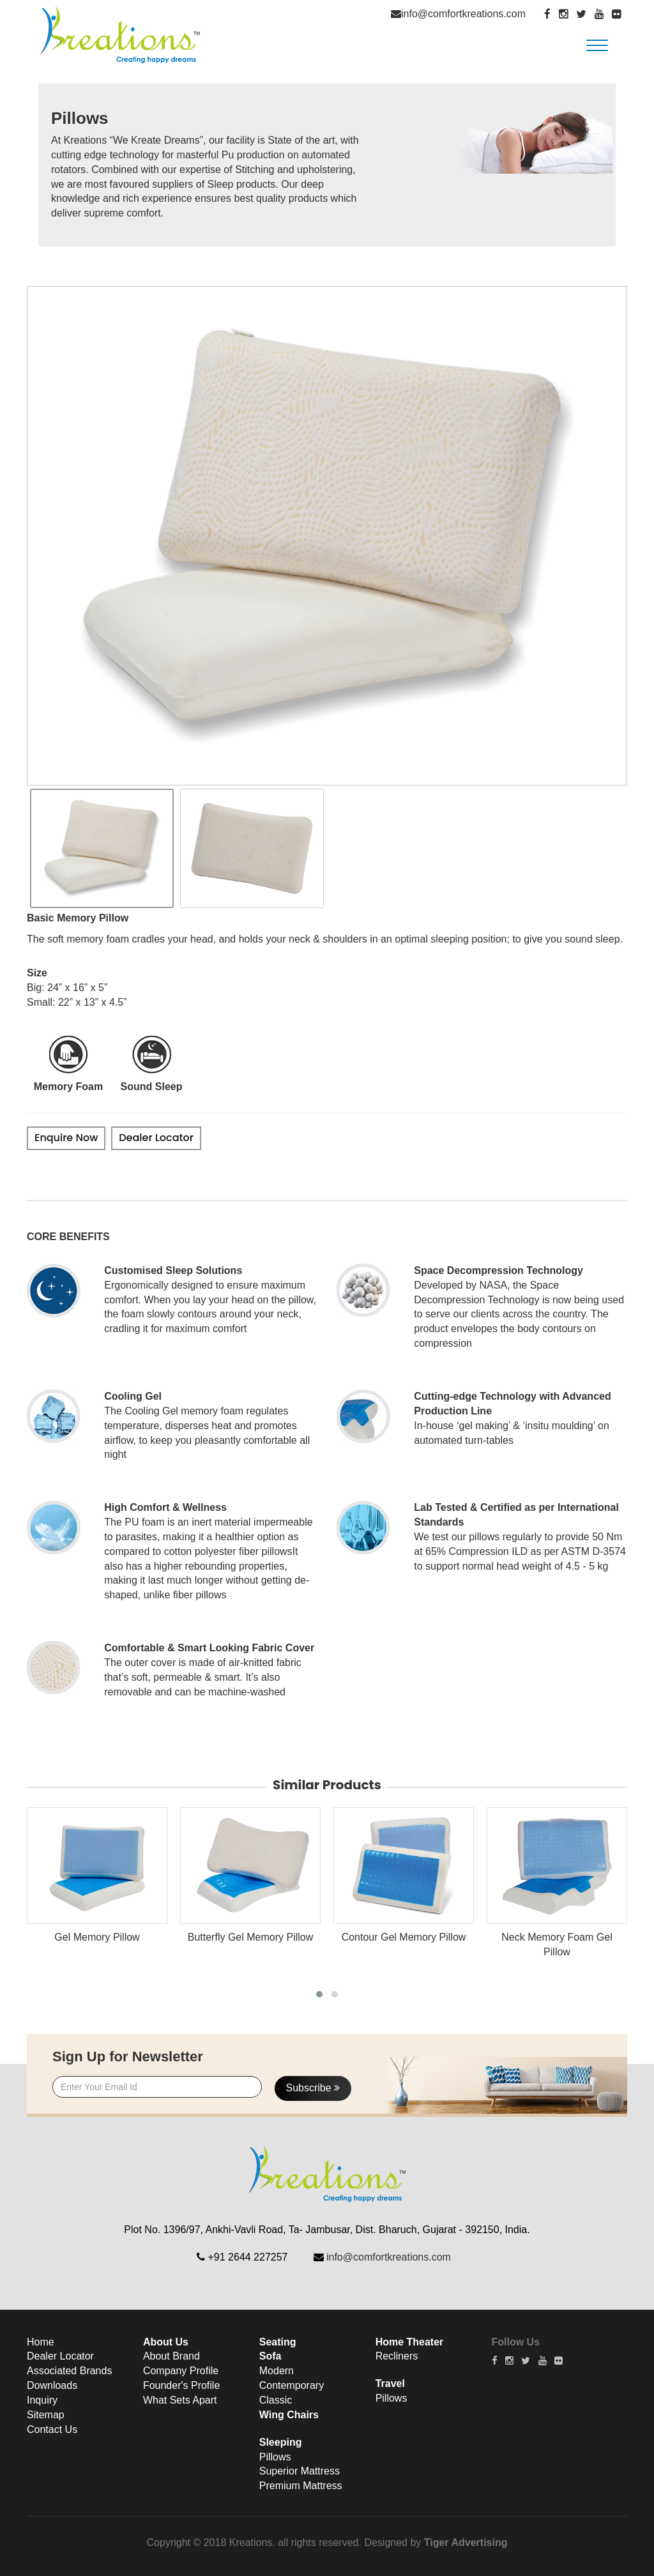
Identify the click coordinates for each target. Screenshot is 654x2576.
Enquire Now (66, 1137)
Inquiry (42, 2400)
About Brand (171, 2356)
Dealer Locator (156, 1137)
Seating (277, 2342)
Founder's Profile (181, 2385)
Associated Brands (69, 2370)
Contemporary (291, 2385)
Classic (276, 2400)
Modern (276, 2370)
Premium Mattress (300, 2485)
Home (40, 2342)
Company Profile (180, 2370)
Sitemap (46, 2414)
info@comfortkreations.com (463, 13)
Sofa (270, 2356)
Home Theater (410, 2342)
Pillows (275, 2456)
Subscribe (313, 2087)
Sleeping (280, 2442)
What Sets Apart (180, 2400)
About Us (165, 2342)
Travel (390, 2383)
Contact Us (52, 2429)
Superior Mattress (299, 2471)
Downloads (52, 2385)
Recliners (397, 2356)
